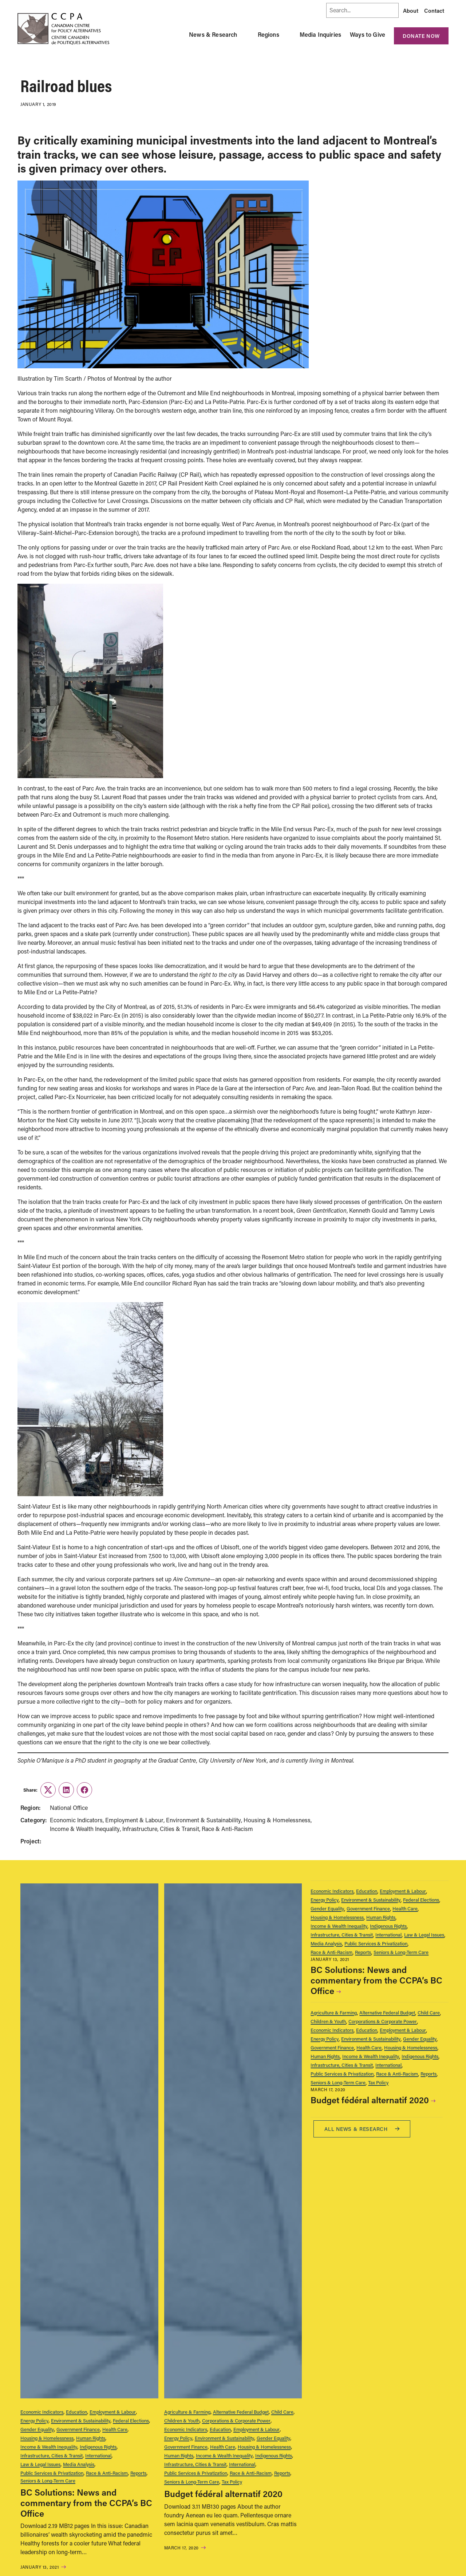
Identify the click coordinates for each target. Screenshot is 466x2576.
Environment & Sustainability (80, 2420)
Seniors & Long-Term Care (47, 2480)
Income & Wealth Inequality (48, 2447)
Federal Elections (131, 2420)
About (410, 10)
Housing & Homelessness (47, 2438)
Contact (434, 10)
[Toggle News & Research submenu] (246, 34)
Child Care (282, 2412)
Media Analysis (78, 2464)
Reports (138, 2473)
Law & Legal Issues (40, 2464)
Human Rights (90, 2438)
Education (76, 2412)
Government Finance (78, 2429)
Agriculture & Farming (187, 2412)
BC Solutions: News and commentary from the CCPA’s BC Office (86, 2502)
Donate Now (421, 35)
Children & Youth (182, 2420)
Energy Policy (34, 2420)
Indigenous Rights (98, 2447)
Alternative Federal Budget (241, 2412)
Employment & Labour (113, 2412)
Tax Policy (232, 2481)
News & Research (213, 34)
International (98, 2455)
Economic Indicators (41, 2412)
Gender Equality (37, 2429)
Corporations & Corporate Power (236, 2420)
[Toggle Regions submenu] (288, 34)
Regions (268, 34)
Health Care (114, 2429)
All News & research (361, 2128)
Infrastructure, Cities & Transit (51, 2455)
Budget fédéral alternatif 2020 (223, 2493)
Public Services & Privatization (51, 2473)
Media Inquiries (320, 34)
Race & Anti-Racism (107, 2473)
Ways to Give (367, 34)
